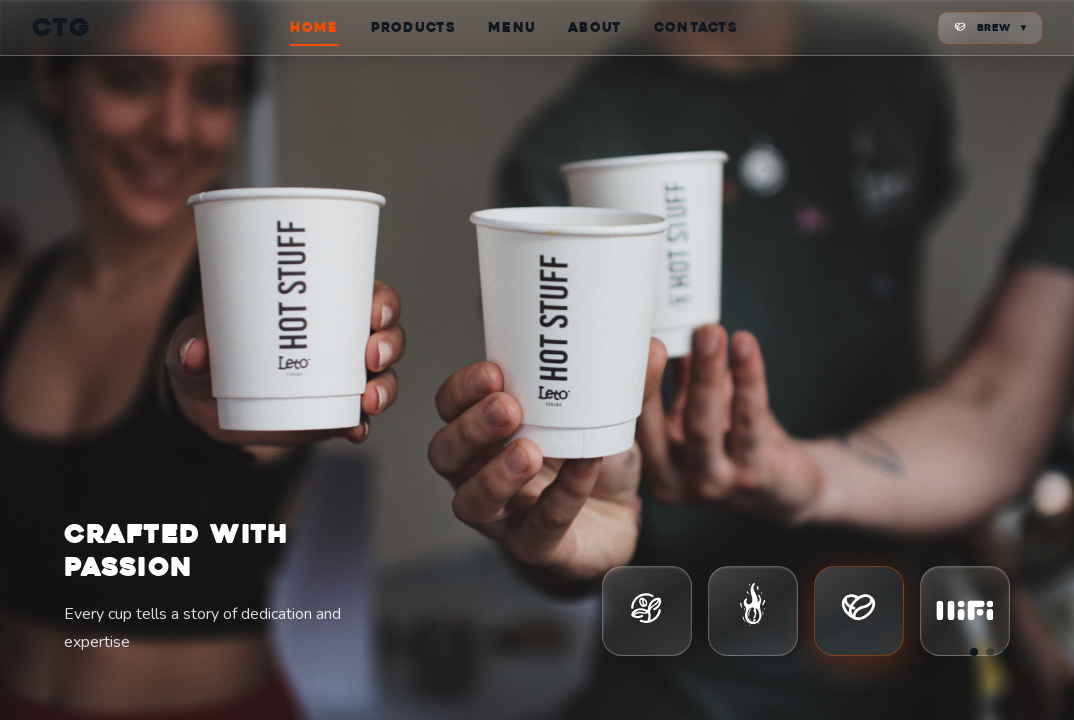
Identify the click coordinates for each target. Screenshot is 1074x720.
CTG (61, 27)
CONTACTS (696, 27)
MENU (512, 27)
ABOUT (595, 27)
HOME (314, 27)
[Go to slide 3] (1006, 652)
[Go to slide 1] (974, 652)
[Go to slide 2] (990, 652)
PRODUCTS (413, 27)
